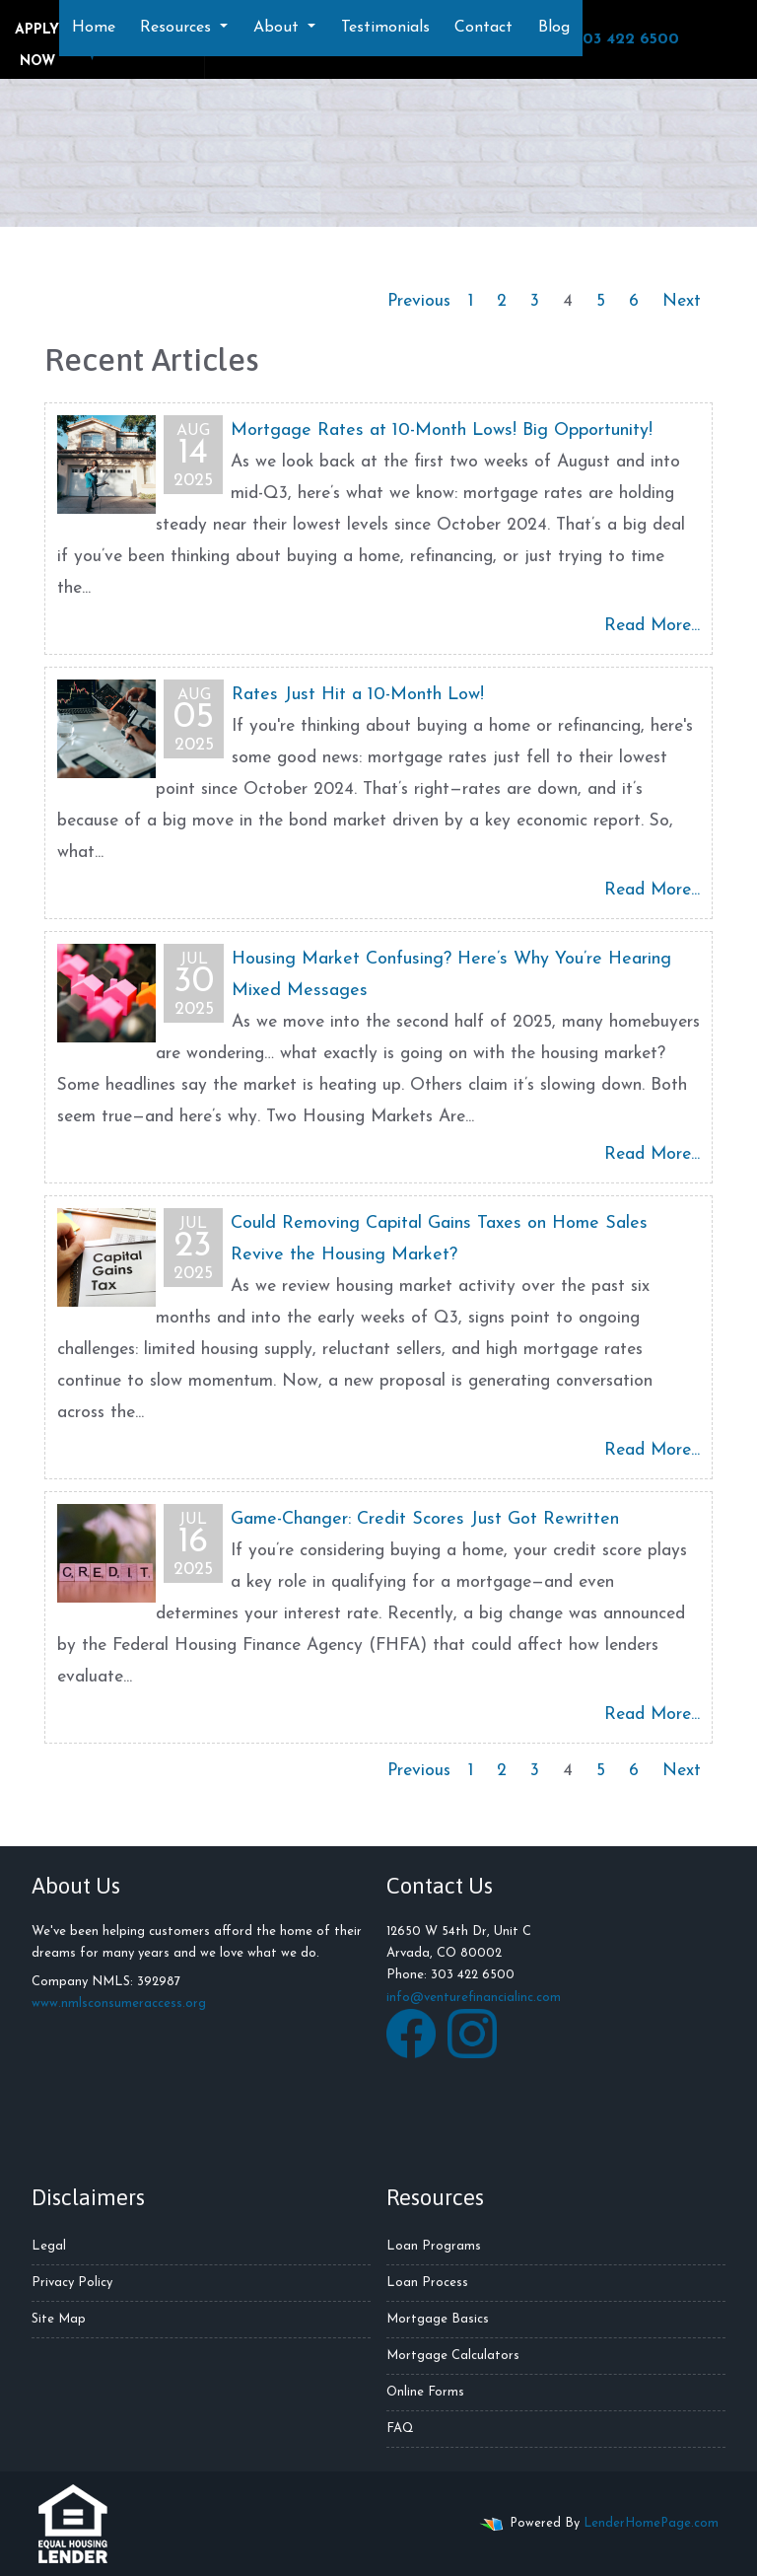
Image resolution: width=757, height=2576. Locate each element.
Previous (418, 301)
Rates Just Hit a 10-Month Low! (358, 694)
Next (681, 301)
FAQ (400, 2428)
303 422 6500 (617, 38)
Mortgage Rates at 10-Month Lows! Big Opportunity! (442, 430)
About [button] (278, 28)
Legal (49, 2246)
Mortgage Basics (437, 2319)
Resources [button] (178, 28)
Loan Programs (433, 2246)
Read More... (652, 625)
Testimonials (385, 28)
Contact (483, 28)
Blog (554, 28)
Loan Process (427, 2282)
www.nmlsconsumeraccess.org (119, 2003)
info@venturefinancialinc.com (473, 1997)
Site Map (59, 2319)
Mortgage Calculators (452, 2355)
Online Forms (425, 2392)
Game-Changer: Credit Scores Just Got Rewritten (425, 1519)
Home (93, 28)
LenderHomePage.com (651, 2523)
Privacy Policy (72, 2282)
